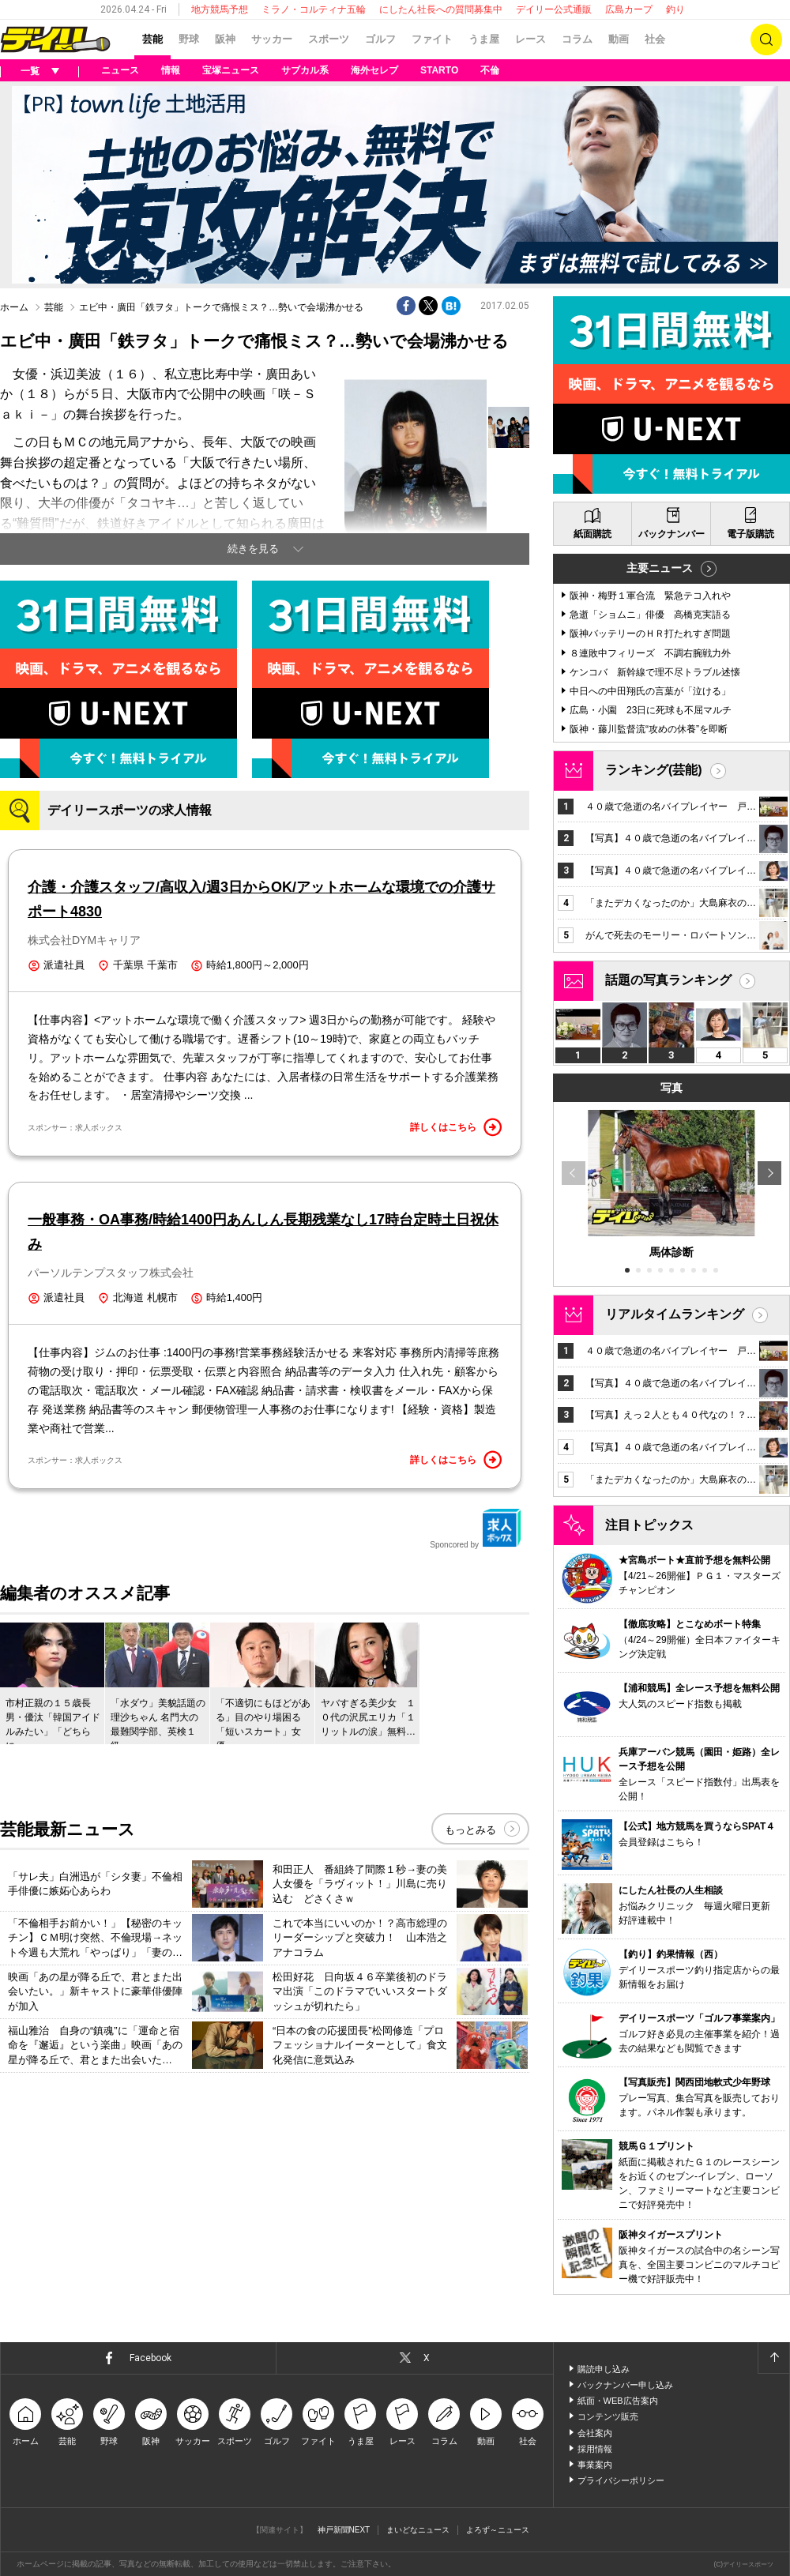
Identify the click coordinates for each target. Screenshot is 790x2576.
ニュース (120, 70)
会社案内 (594, 2433)
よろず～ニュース (497, 2529)
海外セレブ (374, 70)
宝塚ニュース (230, 70)
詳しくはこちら (456, 1127)
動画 (618, 39)
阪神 (225, 39)
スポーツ (328, 39)
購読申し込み (603, 2369)
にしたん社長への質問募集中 (440, 9)
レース (530, 39)
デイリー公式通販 (554, 9)
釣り (675, 9)
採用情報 (594, 2449)
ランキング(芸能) (653, 770)
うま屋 (483, 39)
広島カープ (629, 9)
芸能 (152, 39)
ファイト (432, 39)
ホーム (14, 307)
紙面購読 (592, 534)
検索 (766, 39)
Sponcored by (475, 1528)
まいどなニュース (418, 2529)
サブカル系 (305, 70)
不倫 (489, 70)
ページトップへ (773, 2358)
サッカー (271, 39)
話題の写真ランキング (668, 980)
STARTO (439, 70)
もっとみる (470, 1830)
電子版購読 (750, 534)
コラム (577, 39)
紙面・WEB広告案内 (617, 2400)
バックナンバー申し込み (625, 2385)
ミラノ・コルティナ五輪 (313, 9)
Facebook (150, 2358)
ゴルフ (380, 39)
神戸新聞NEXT (344, 2529)
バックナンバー (671, 534)
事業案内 (594, 2464)
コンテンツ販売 (607, 2416)
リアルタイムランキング (674, 1314)
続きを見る (253, 549)
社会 (655, 39)
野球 (189, 39)
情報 (170, 70)
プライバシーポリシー (620, 2480)
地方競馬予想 (219, 9)
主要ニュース (659, 568)
